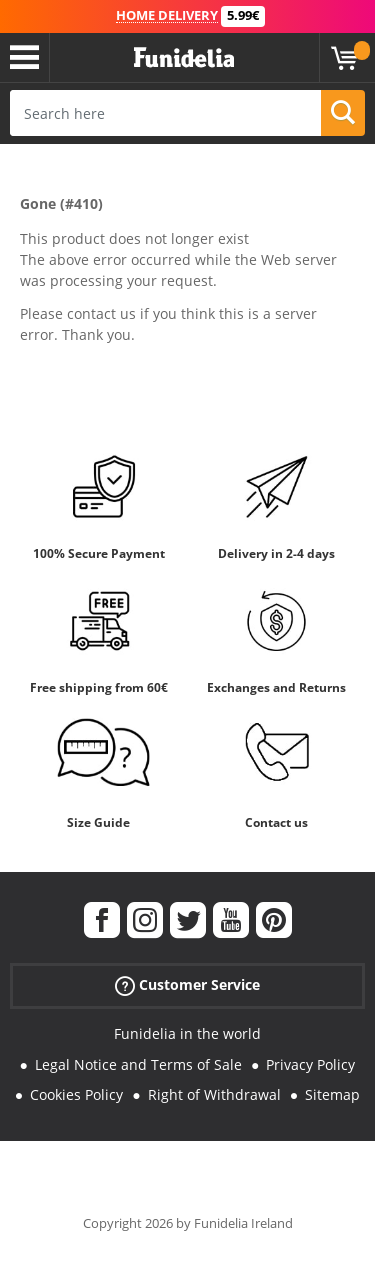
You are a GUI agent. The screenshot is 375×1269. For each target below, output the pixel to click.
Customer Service (187, 985)
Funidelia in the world (187, 1033)
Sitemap (332, 1094)
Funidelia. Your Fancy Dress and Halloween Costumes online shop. (184, 58)
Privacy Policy (310, 1064)
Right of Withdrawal (214, 1094)
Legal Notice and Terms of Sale (138, 1064)
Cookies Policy (76, 1094)
